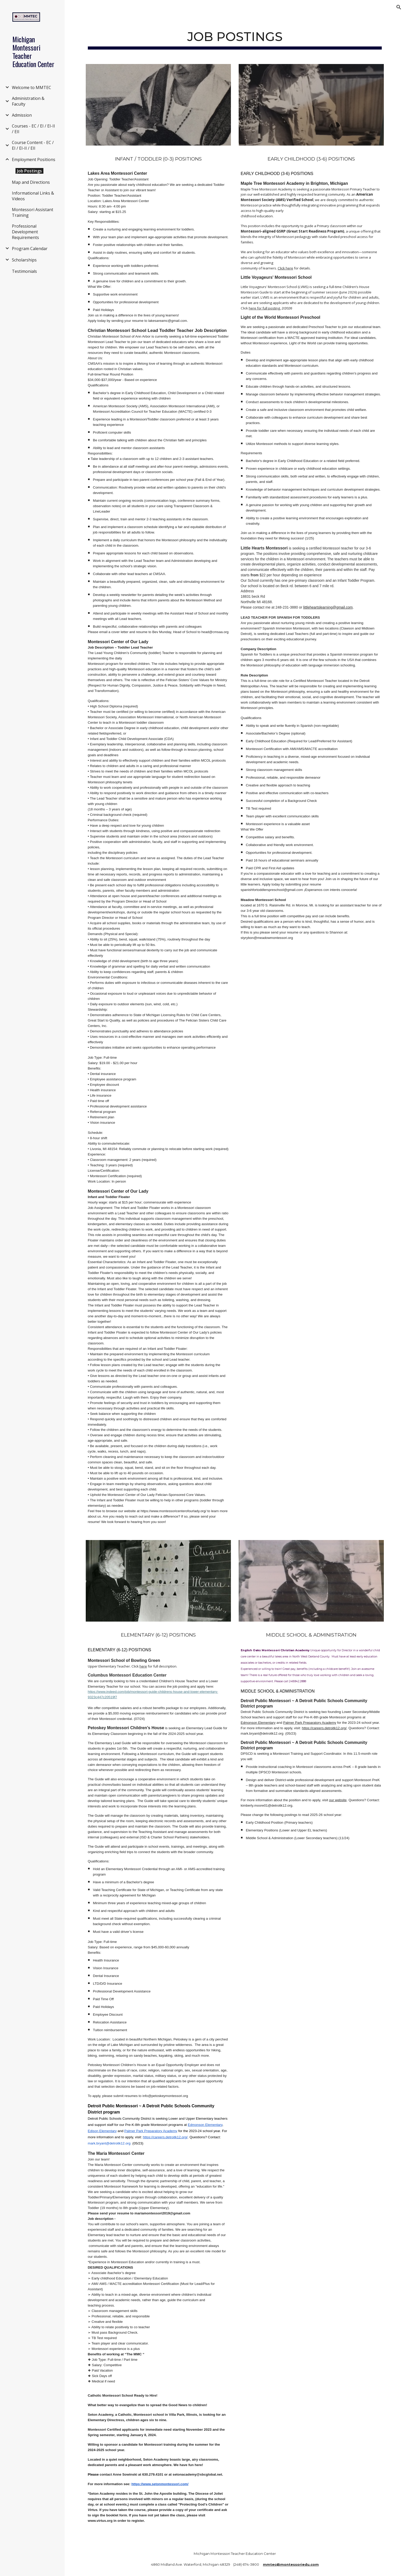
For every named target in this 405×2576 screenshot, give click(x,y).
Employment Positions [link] (33, 159)
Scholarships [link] (24, 260)
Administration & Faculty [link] (28, 101)
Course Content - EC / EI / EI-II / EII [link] (33, 145)
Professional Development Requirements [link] (25, 231)
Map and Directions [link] (31, 182)
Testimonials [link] (24, 271)
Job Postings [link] (29, 171)
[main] (235, 37)
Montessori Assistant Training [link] (32, 212)
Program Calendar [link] (30, 248)
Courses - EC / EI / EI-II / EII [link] (33, 128)
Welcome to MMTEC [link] (31, 87)
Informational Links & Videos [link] (33, 196)
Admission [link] (22, 115)
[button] (399, 7)
